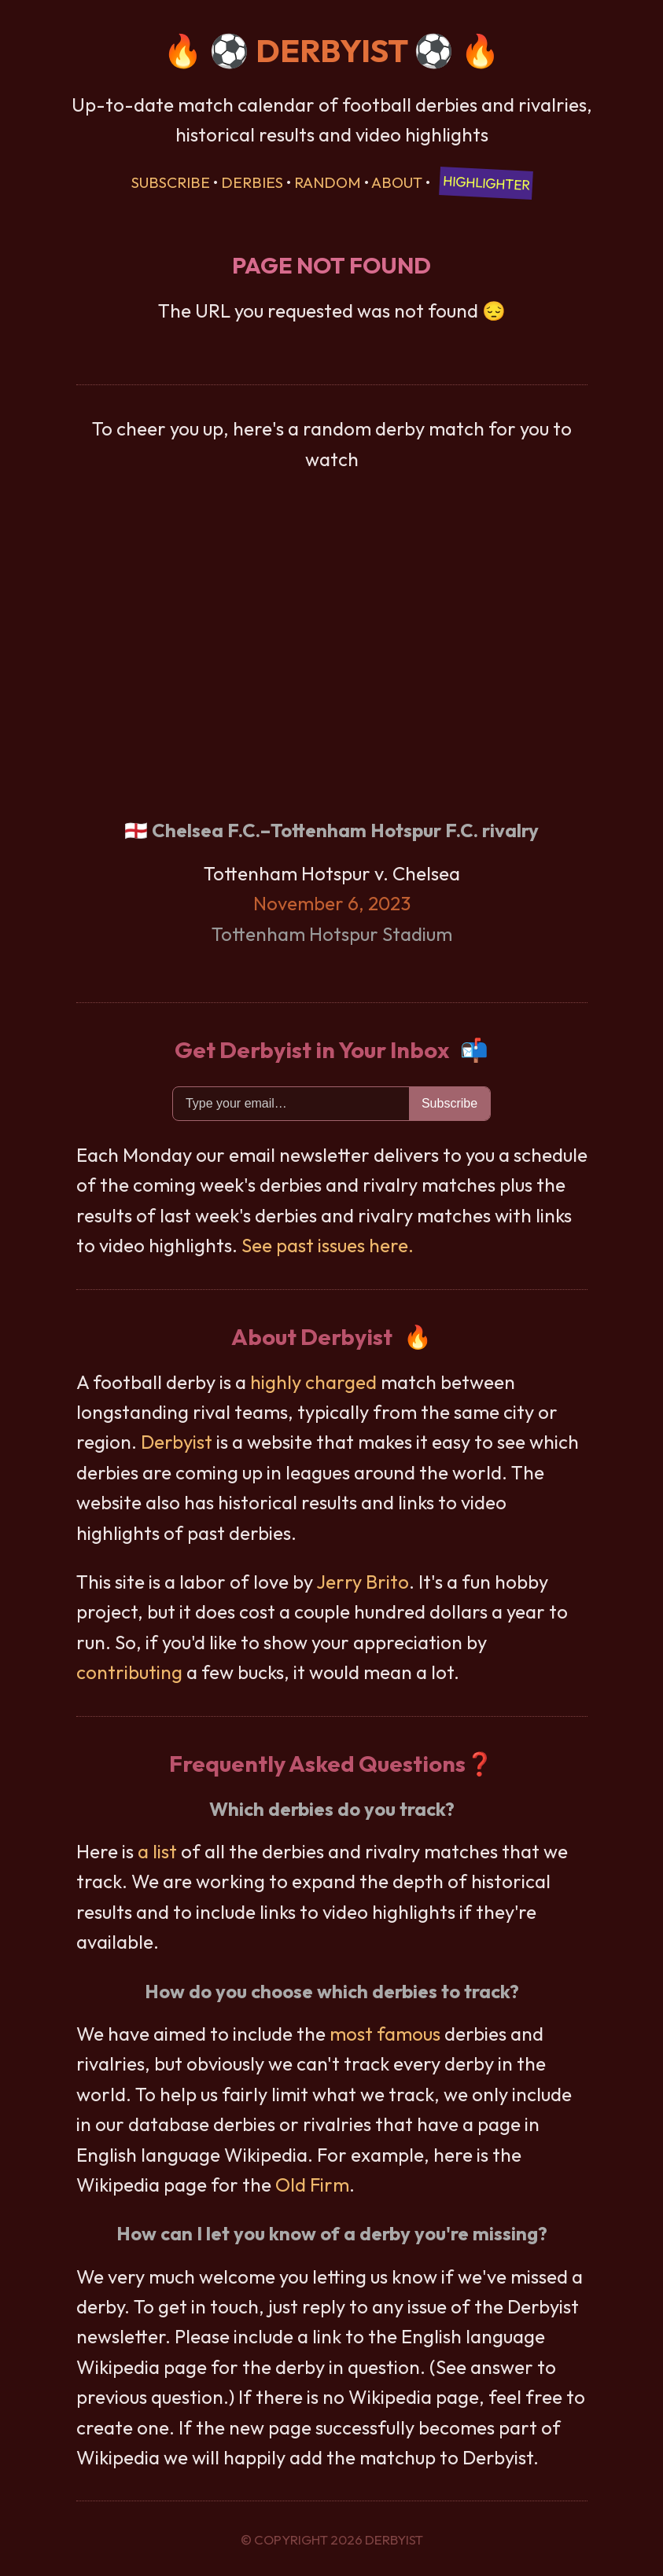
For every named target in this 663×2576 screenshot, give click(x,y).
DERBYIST (331, 50)
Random (327, 182)
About (396, 182)
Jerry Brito (362, 1581)
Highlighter (485, 182)
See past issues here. (327, 1245)
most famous (385, 2033)
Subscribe (170, 182)
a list (157, 1851)
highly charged (313, 1382)
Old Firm (312, 2184)
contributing (129, 1672)
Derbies (252, 182)
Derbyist (176, 1441)
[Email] (291, 1103)
